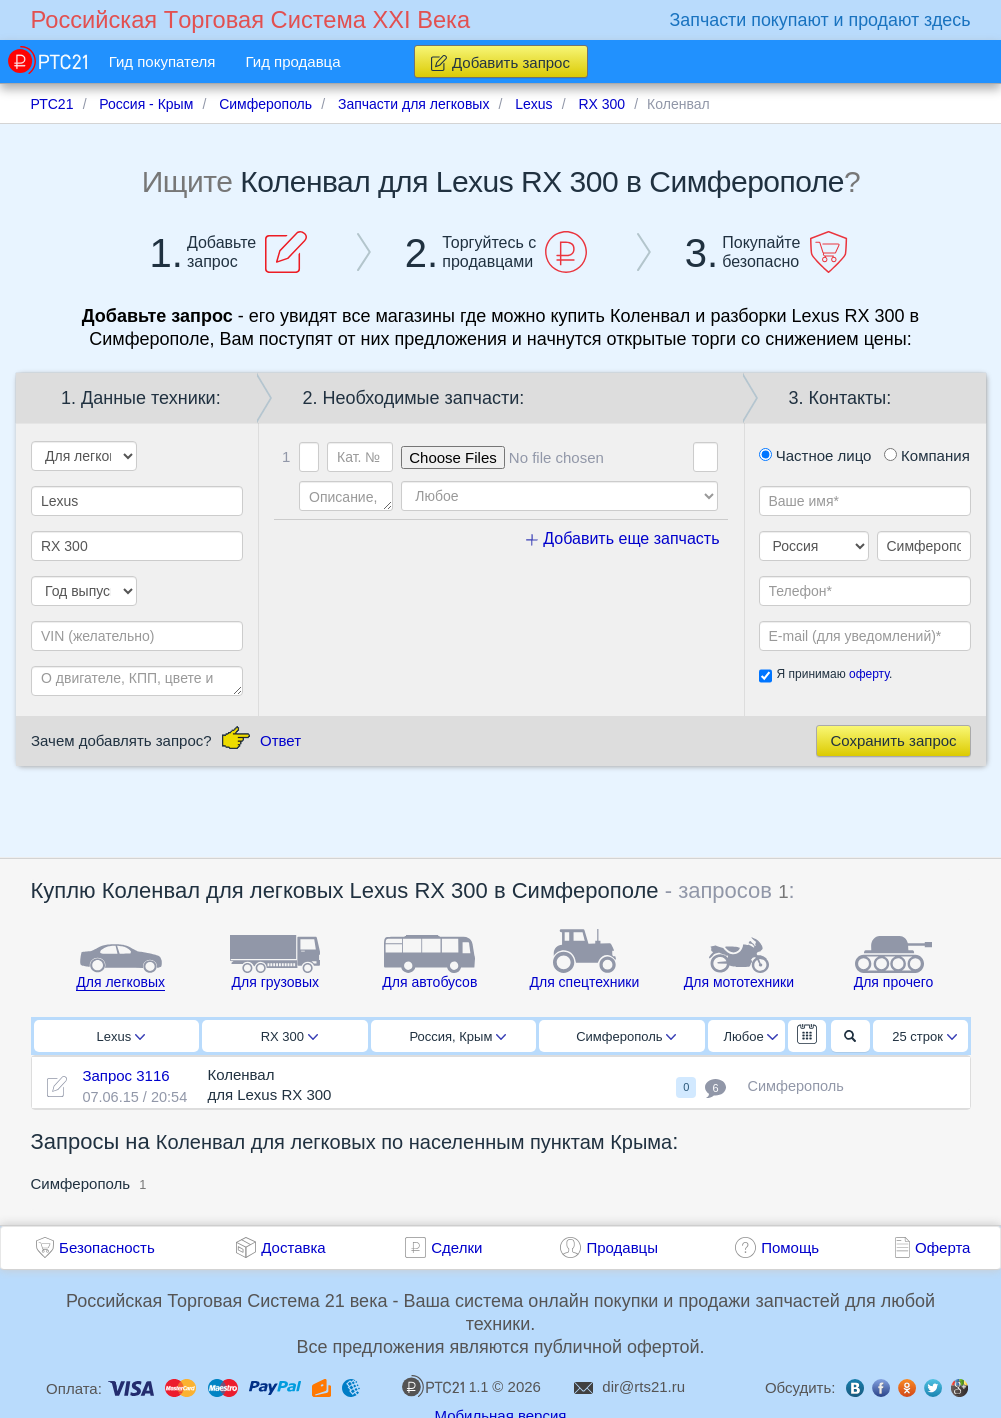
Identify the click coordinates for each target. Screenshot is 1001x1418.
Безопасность (107, 1247)
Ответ (280, 740)
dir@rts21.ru (643, 1386)
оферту (869, 674)
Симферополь (626, 1036)
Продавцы (622, 1247)
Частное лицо (815, 455)
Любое (751, 1036)
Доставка (293, 1247)
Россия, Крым (457, 1036)
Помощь (790, 1247)
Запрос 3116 (125, 1075)
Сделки (456, 1247)
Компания (927, 455)
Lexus (121, 1036)
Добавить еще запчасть (623, 538)
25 (924, 1036)
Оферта (942, 1247)
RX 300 (289, 1036)
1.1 (445, 1386)
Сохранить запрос (893, 740)
